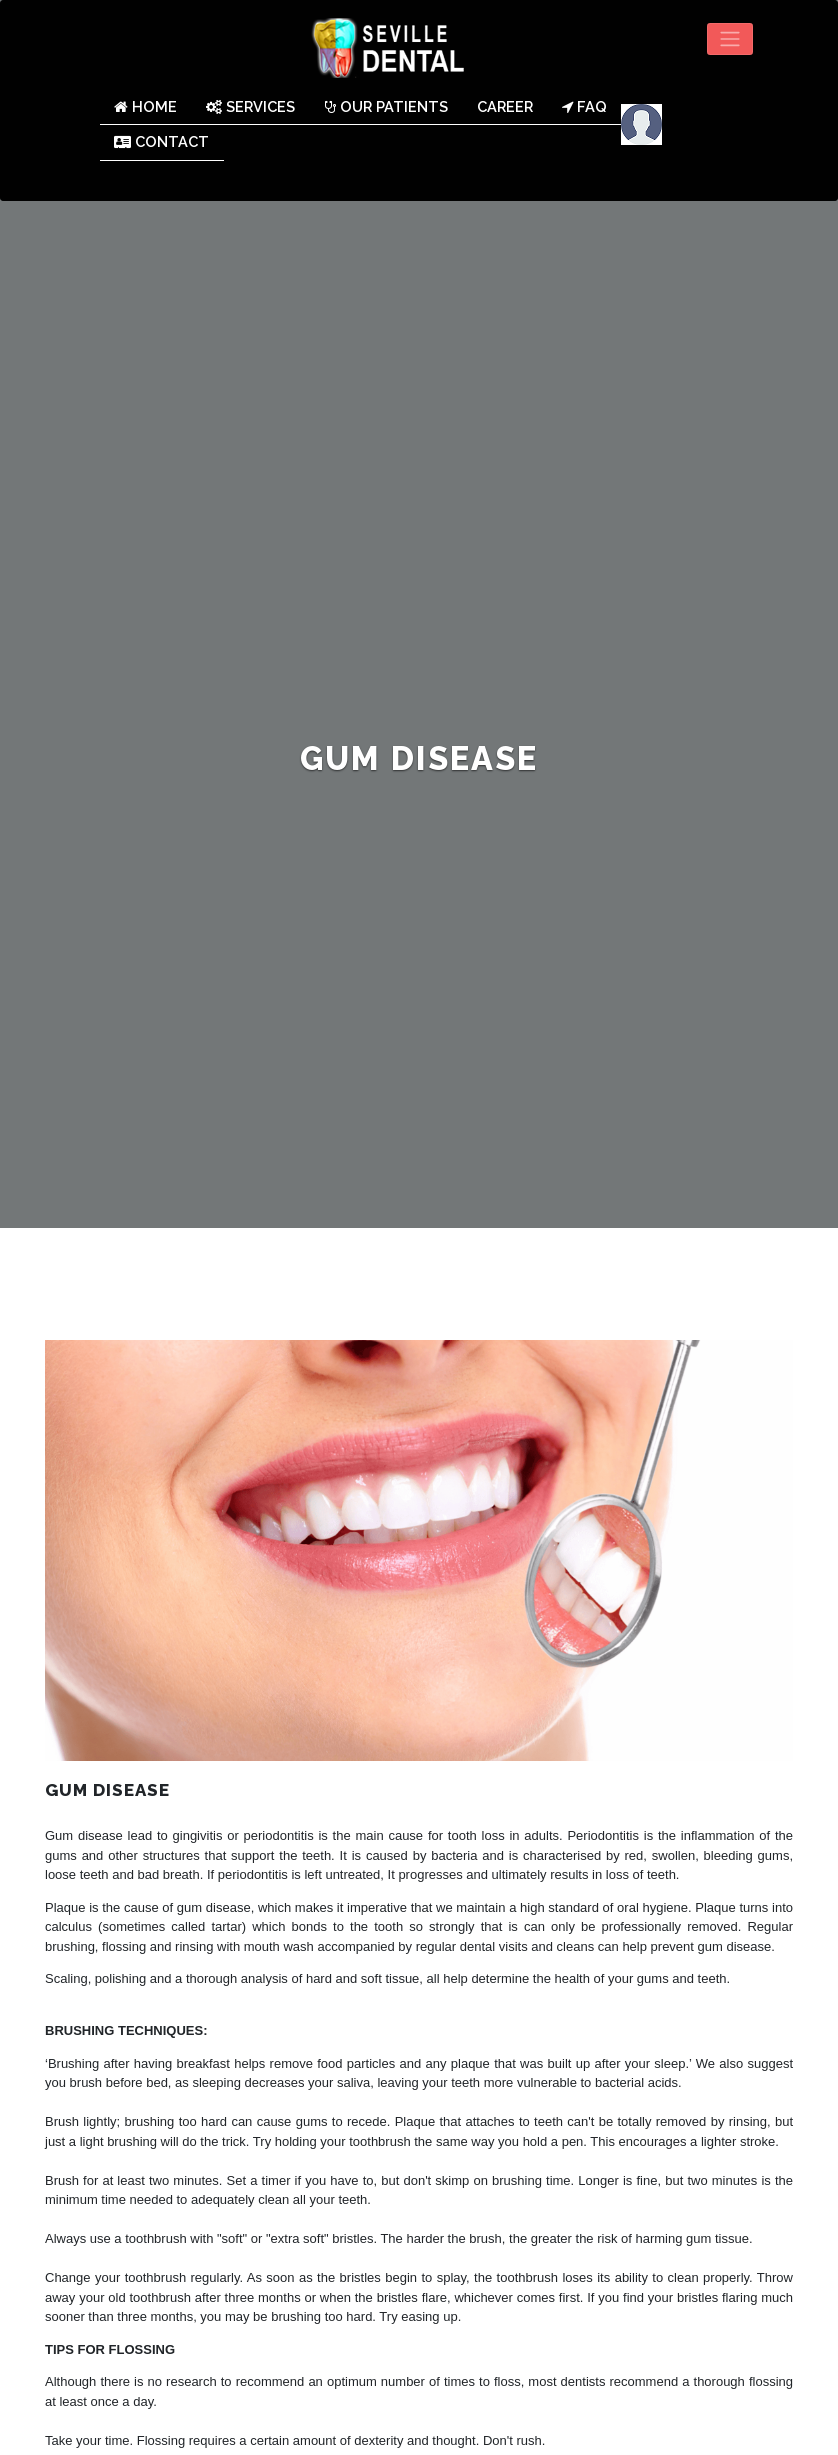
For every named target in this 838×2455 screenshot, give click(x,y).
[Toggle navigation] (730, 39)
